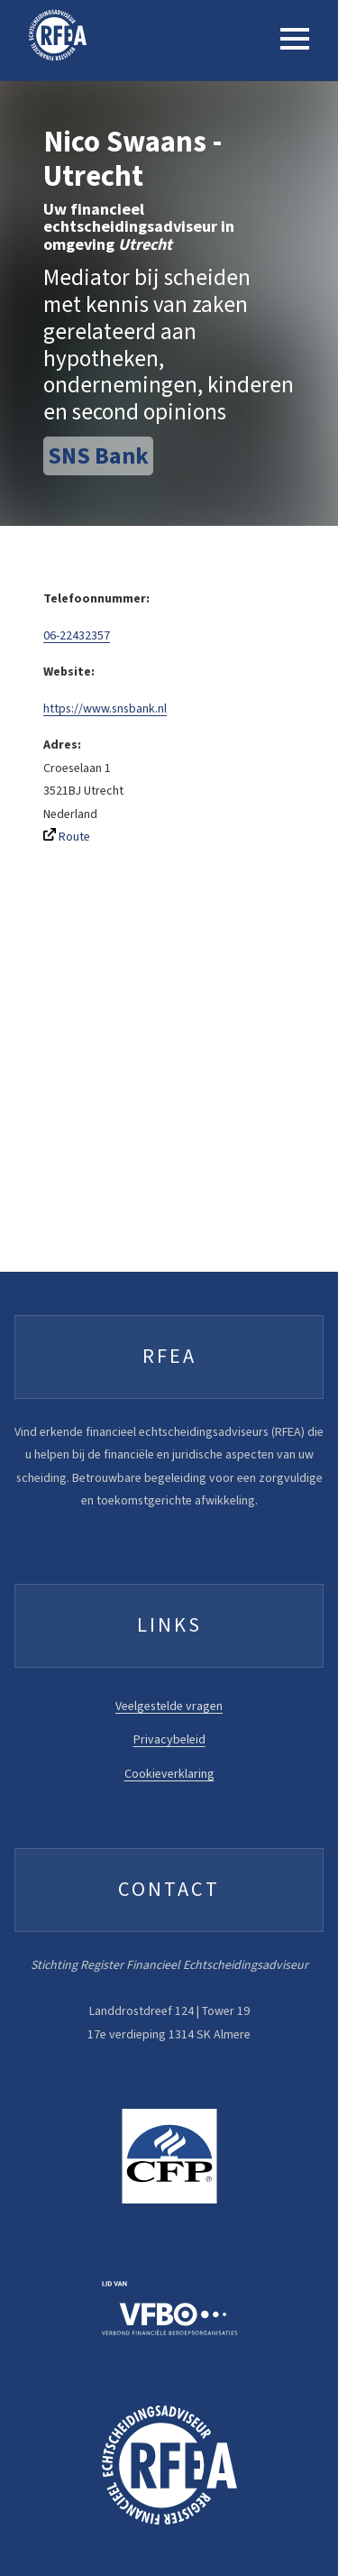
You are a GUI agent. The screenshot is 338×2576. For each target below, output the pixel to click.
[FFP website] (169, 2160)
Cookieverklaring (169, 1773)
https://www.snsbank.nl (105, 708)
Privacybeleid (169, 1739)
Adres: (62, 744)
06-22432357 (76, 635)
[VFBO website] (169, 2312)
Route (66, 836)
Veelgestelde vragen (169, 1706)
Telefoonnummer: (96, 598)
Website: (69, 671)
